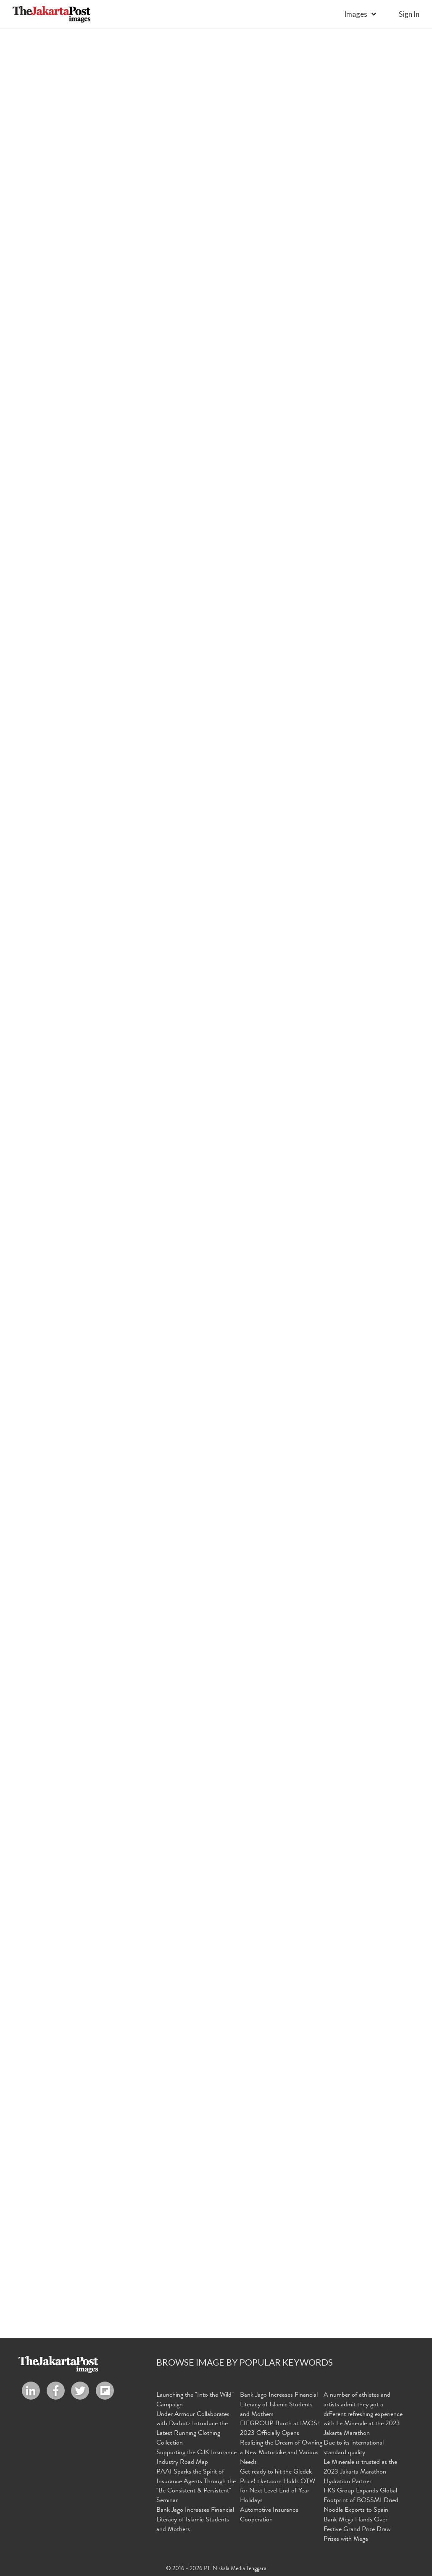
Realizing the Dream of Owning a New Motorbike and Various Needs (281, 2453)
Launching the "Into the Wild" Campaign (195, 2400)
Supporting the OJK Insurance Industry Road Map (196, 2458)
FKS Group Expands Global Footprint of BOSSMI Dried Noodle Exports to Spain (361, 2501)
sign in (409, 14)
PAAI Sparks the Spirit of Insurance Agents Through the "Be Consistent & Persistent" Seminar (196, 2487)
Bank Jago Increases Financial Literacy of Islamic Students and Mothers (195, 2520)
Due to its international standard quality (354, 2448)
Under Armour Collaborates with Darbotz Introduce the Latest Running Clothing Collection (192, 2429)
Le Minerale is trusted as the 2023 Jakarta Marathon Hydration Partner (360, 2472)
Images (355, 14)
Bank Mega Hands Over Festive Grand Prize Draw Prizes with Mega (357, 2530)
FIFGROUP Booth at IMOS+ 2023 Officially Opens (280, 2429)
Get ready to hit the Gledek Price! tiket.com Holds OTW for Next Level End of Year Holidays (277, 2487)
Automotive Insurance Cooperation (269, 2515)
